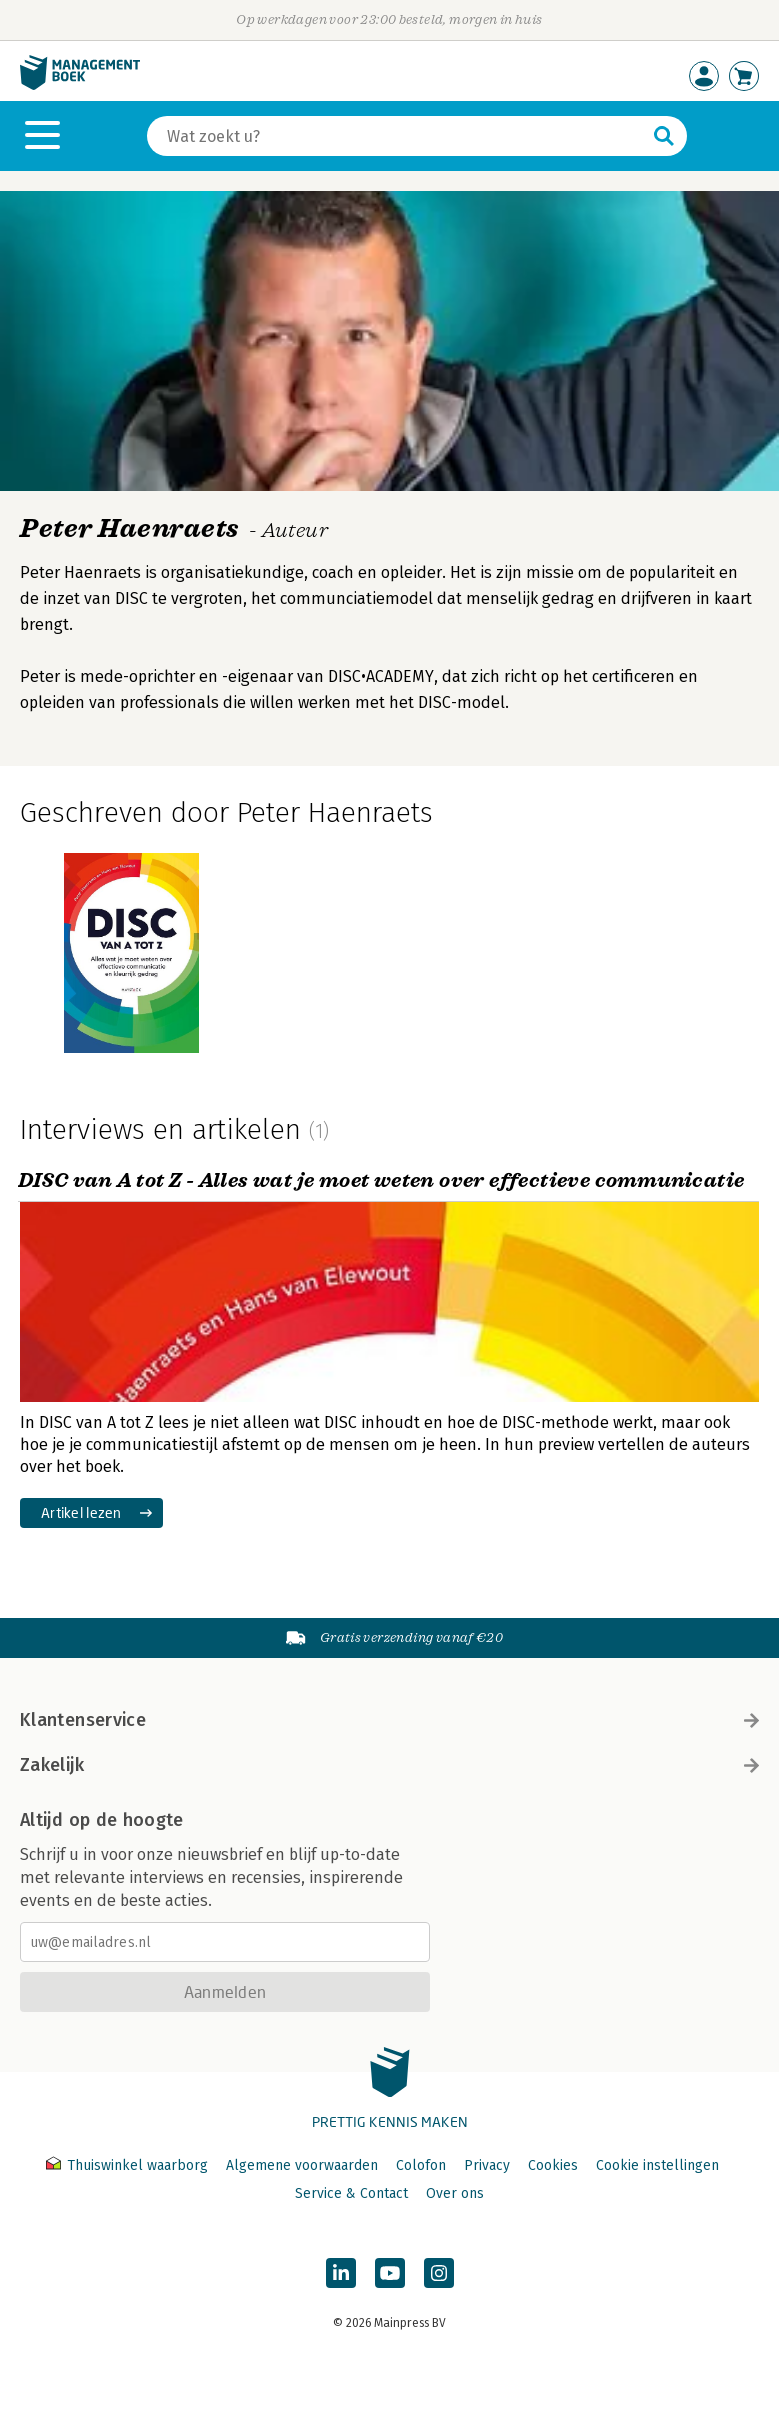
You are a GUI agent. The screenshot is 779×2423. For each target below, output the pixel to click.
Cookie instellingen (657, 2165)
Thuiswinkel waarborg (129, 2165)
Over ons (455, 2193)
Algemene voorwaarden (302, 2165)
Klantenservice (389, 1720)
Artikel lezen (81, 1512)
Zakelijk (389, 1765)
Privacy (487, 2165)
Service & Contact (351, 2193)
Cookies (553, 2165)
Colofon (421, 2165)
